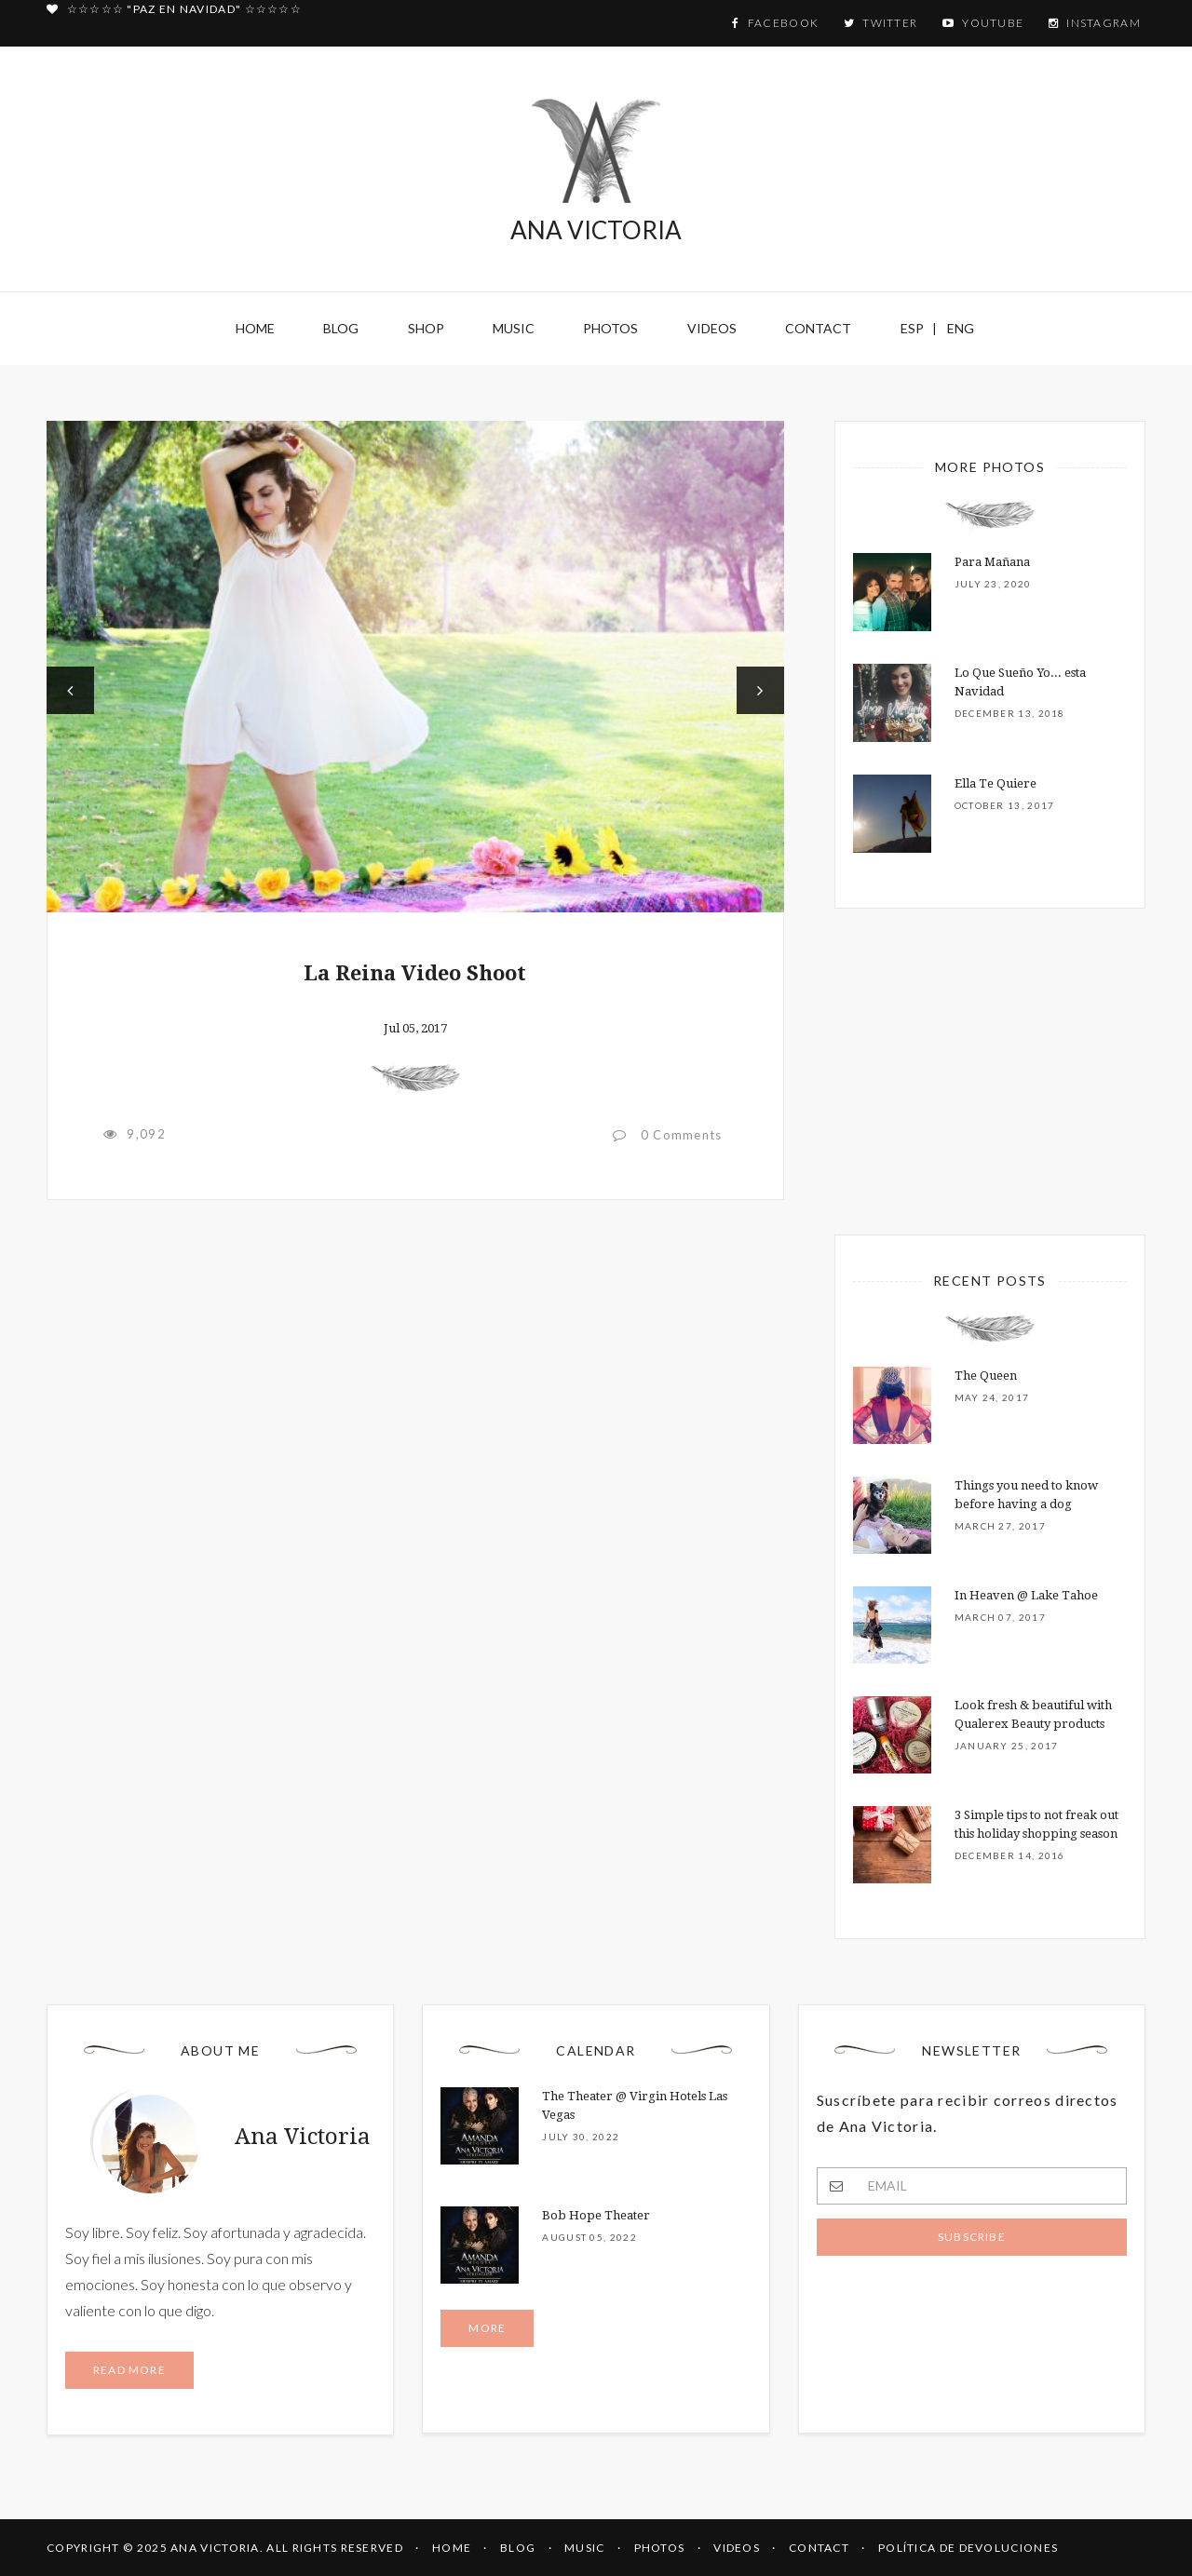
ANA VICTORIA (596, 171)
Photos (610, 328)
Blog (341, 328)
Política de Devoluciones (968, 2548)
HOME (451, 2548)
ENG (960, 328)
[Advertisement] (415, 1377)
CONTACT (819, 2548)
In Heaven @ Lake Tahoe (1026, 1595)
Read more (129, 2370)
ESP (912, 328)
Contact (818, 328)
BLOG (517, 2548)
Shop (426, 328)
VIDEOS (736, 2548)
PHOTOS (659, 2548)
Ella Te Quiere (995, 783)
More (487, 2328)
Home (255, 328)
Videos (712, 328)
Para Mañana (992, 562)
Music (514, 328)
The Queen (986, 1375)
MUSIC (584, 2548)
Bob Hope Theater (596, 2215)
